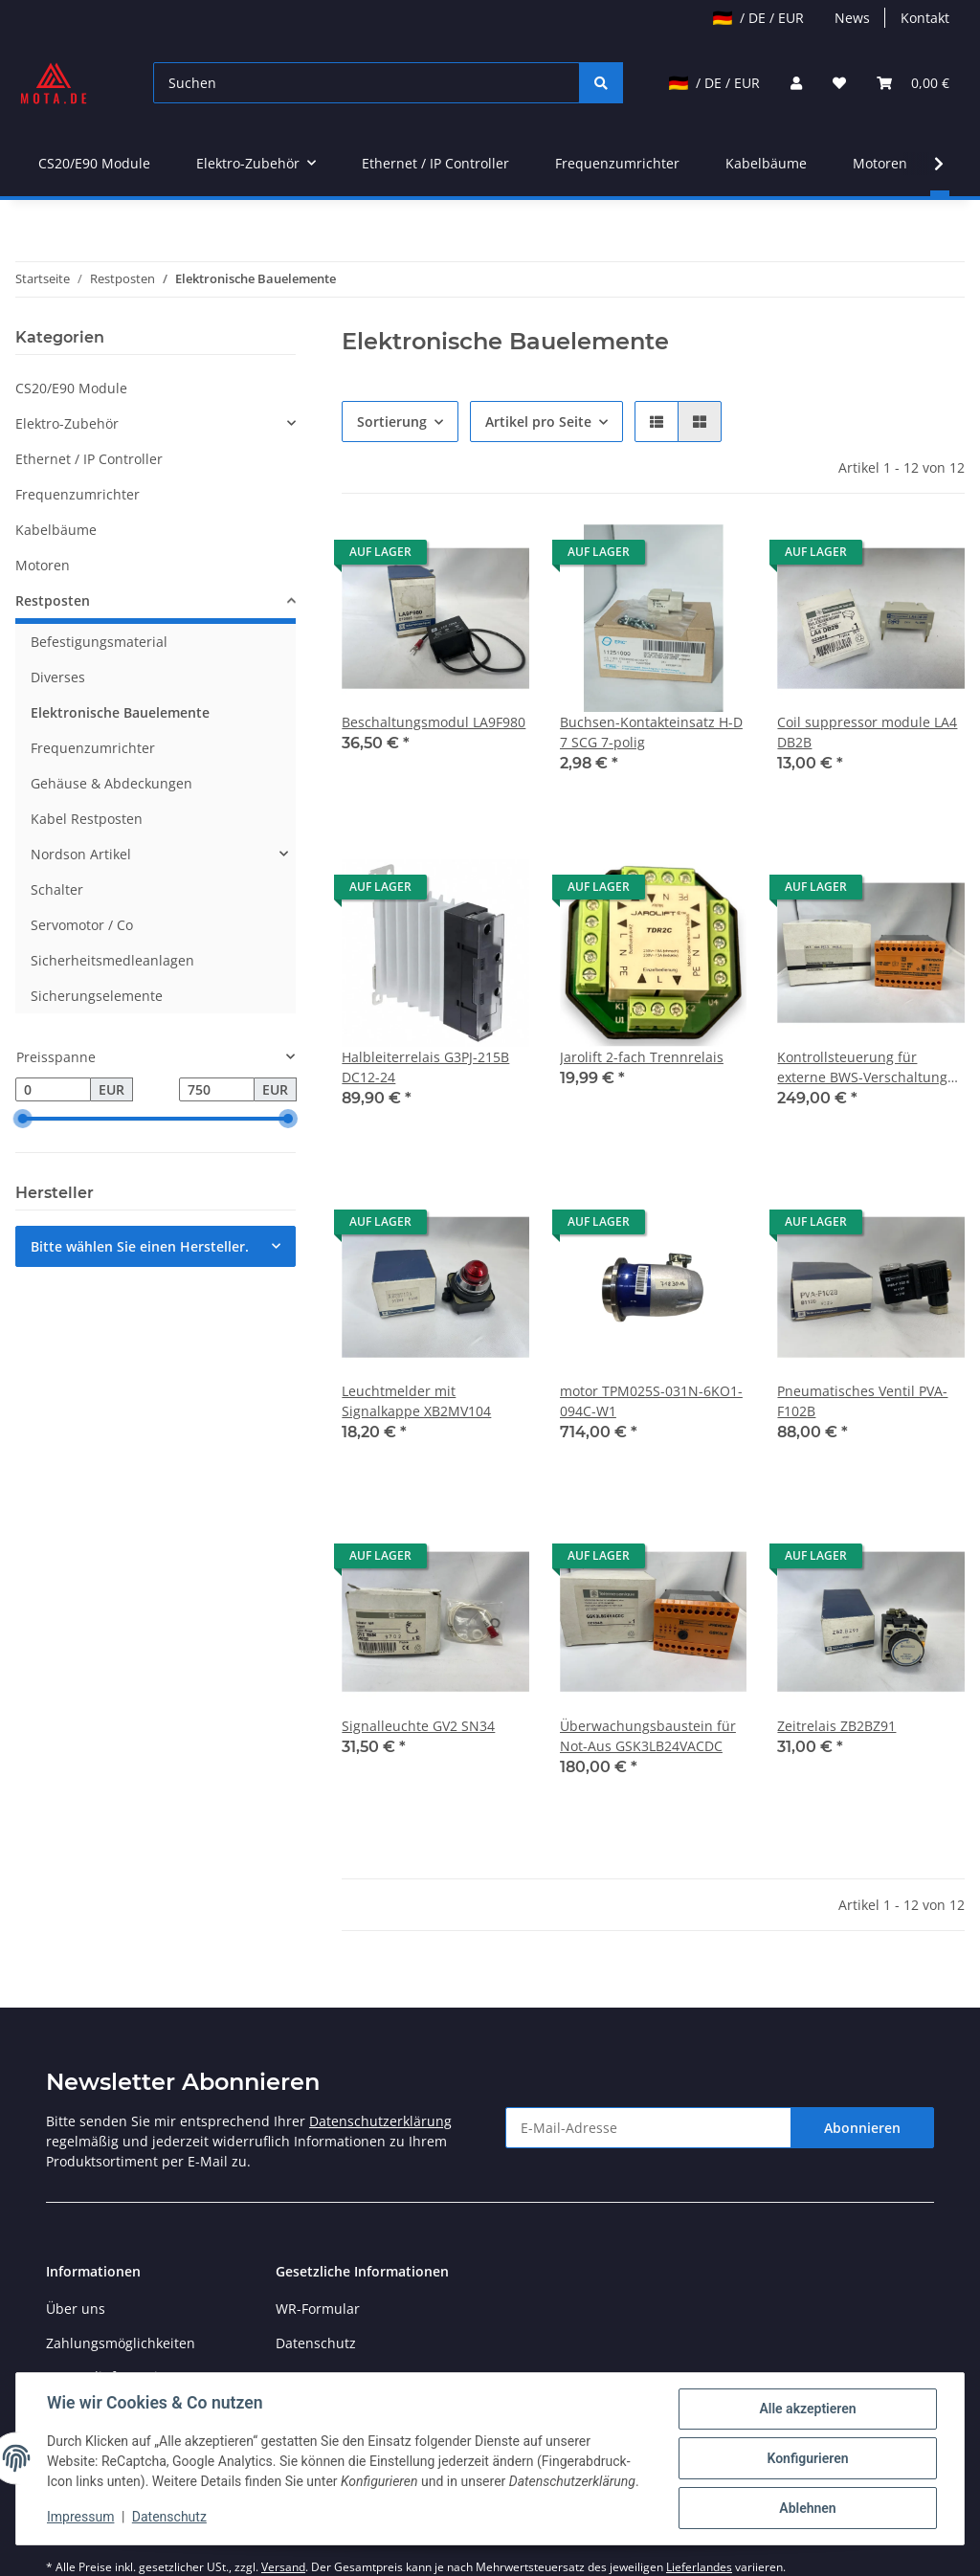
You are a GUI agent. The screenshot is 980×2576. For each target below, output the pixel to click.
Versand (283, 2567)
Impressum (80, 2516)
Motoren (42, 565)
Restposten (52, 600)
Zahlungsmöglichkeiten (120, 2343)
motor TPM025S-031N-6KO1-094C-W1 (651, 1401)
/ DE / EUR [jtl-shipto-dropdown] (758, 18)
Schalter (57, 889)
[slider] (23, 1119)
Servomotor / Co (82, 925)
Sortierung (392, 421)
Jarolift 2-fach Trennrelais (642, 1057)
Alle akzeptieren (807, 2408)
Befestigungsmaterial (99, 642)
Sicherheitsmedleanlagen (112, 960)
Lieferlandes (699, 2567)
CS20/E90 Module (71, 388)
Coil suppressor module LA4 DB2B (867, 732)
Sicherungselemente (97, 996)
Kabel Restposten (87, 819)
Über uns (75, 2308)
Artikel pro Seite (538, 421)
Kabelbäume (56, 530)
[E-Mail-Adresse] (648, 2127)
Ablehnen (807, 2508)
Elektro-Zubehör (67, 423)
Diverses (58, 677)
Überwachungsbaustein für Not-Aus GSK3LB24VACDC (648, 1736)
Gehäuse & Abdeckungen (111, 783)
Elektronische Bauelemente (120, 712)
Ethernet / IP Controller (89, 459)
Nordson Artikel (81, 854)
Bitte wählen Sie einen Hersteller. (140, 1246)
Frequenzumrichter (77, 494)
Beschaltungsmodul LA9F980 (433, 722)
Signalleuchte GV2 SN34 (418, 1726)
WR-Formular (318, 2308)
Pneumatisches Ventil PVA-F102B (862, 1401)
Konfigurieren (807, 2458)
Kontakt (925, 18)
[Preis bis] (217, 1089)
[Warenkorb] (913, 83)
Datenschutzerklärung (380, 2121)
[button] (796, 83)
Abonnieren (862, 2128)
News (852, 18)
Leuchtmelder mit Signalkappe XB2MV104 (416, 1401)
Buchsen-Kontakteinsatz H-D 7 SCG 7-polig (651, 732)
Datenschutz (316, 2343)
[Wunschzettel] (839, 83)
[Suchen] (366, 82)
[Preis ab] (53, 1089)
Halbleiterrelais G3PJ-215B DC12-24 (425, 1067)
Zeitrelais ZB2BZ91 (836, 1726)
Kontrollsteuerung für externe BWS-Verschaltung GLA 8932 (862, 1067)
